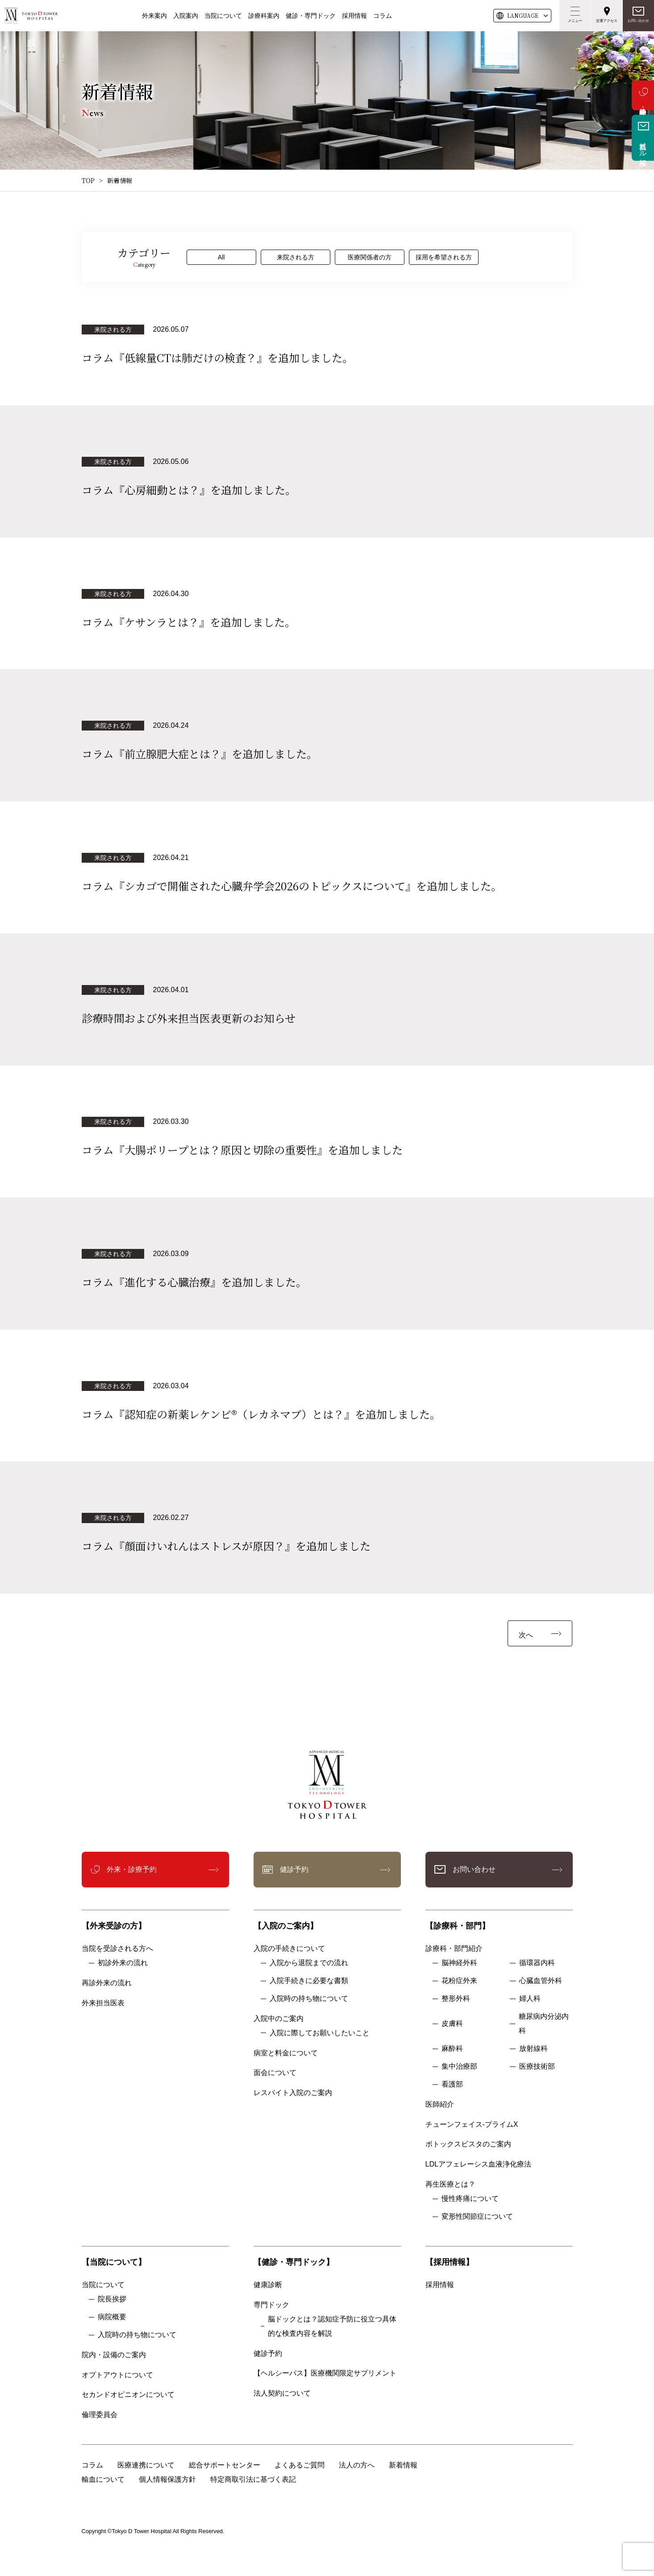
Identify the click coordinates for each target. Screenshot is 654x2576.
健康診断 (268, 2284)
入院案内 (185, 15)
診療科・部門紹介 (454, 1948)
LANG (522, 15)
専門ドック (271, 2305)
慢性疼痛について (470, 2198)
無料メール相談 (643, 146)
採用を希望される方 (444, 257)
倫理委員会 (103, 2414)
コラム (382, 15)
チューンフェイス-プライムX (471, 2124)
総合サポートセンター (224, 2465)
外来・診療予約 (643, 95)
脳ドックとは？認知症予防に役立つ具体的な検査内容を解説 (332, 2326)
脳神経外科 (459, 1962)
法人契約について (282, 2393)
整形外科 (456, 1998)
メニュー (575, 21)
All (221, 257)
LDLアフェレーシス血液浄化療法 (478, 2164)
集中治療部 (459, 2066)
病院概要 (112, 2317)
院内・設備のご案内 (114, 2355)
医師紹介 (439, 2104)
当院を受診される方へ (117, 1948)
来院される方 (295, 257)
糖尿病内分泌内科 (544, 2023)
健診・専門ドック (311, 15)
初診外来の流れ (123, 1962)
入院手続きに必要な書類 (309, 1980)
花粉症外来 (459, 1980)
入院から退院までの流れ (309, 1962)
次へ (526, 1635)
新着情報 (403, 2465)
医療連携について (146, 2465)
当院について (223, 15)
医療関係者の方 (370, 257)
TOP (88, 180)
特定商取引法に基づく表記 (253, 2479)
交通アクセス (606, 21)
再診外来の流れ (107, 1983)
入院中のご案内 (279, 2018)
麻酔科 (452, 2048)
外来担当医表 (103, 2003)
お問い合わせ (638, 21)
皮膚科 (452, 2023)
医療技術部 (537, 2066)
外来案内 (154, 15)
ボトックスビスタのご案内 (468, 2144)
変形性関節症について (477, 2216)
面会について (275, 2072)
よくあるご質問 (300, 2465)
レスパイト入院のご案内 (293, 2092)
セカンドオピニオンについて (128, 2394)
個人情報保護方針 (167, 2479)
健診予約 (294, 1869)
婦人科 (530, 1998)
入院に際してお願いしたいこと (320, 2033)
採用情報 (354, 15)
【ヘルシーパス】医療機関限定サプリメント (325, 2373)
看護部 (452, 2084)
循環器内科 (537, 1962)
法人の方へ (357, 2465)
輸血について (103, 2479)
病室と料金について (286, 2053)
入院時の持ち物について (309, 1998)
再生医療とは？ (450, 2184)
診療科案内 (263, 15)
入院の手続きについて (289, 1948)
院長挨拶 (112, 2299)
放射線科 (533, 2048)
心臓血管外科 (540, 1980)
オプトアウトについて (117, 2375)
